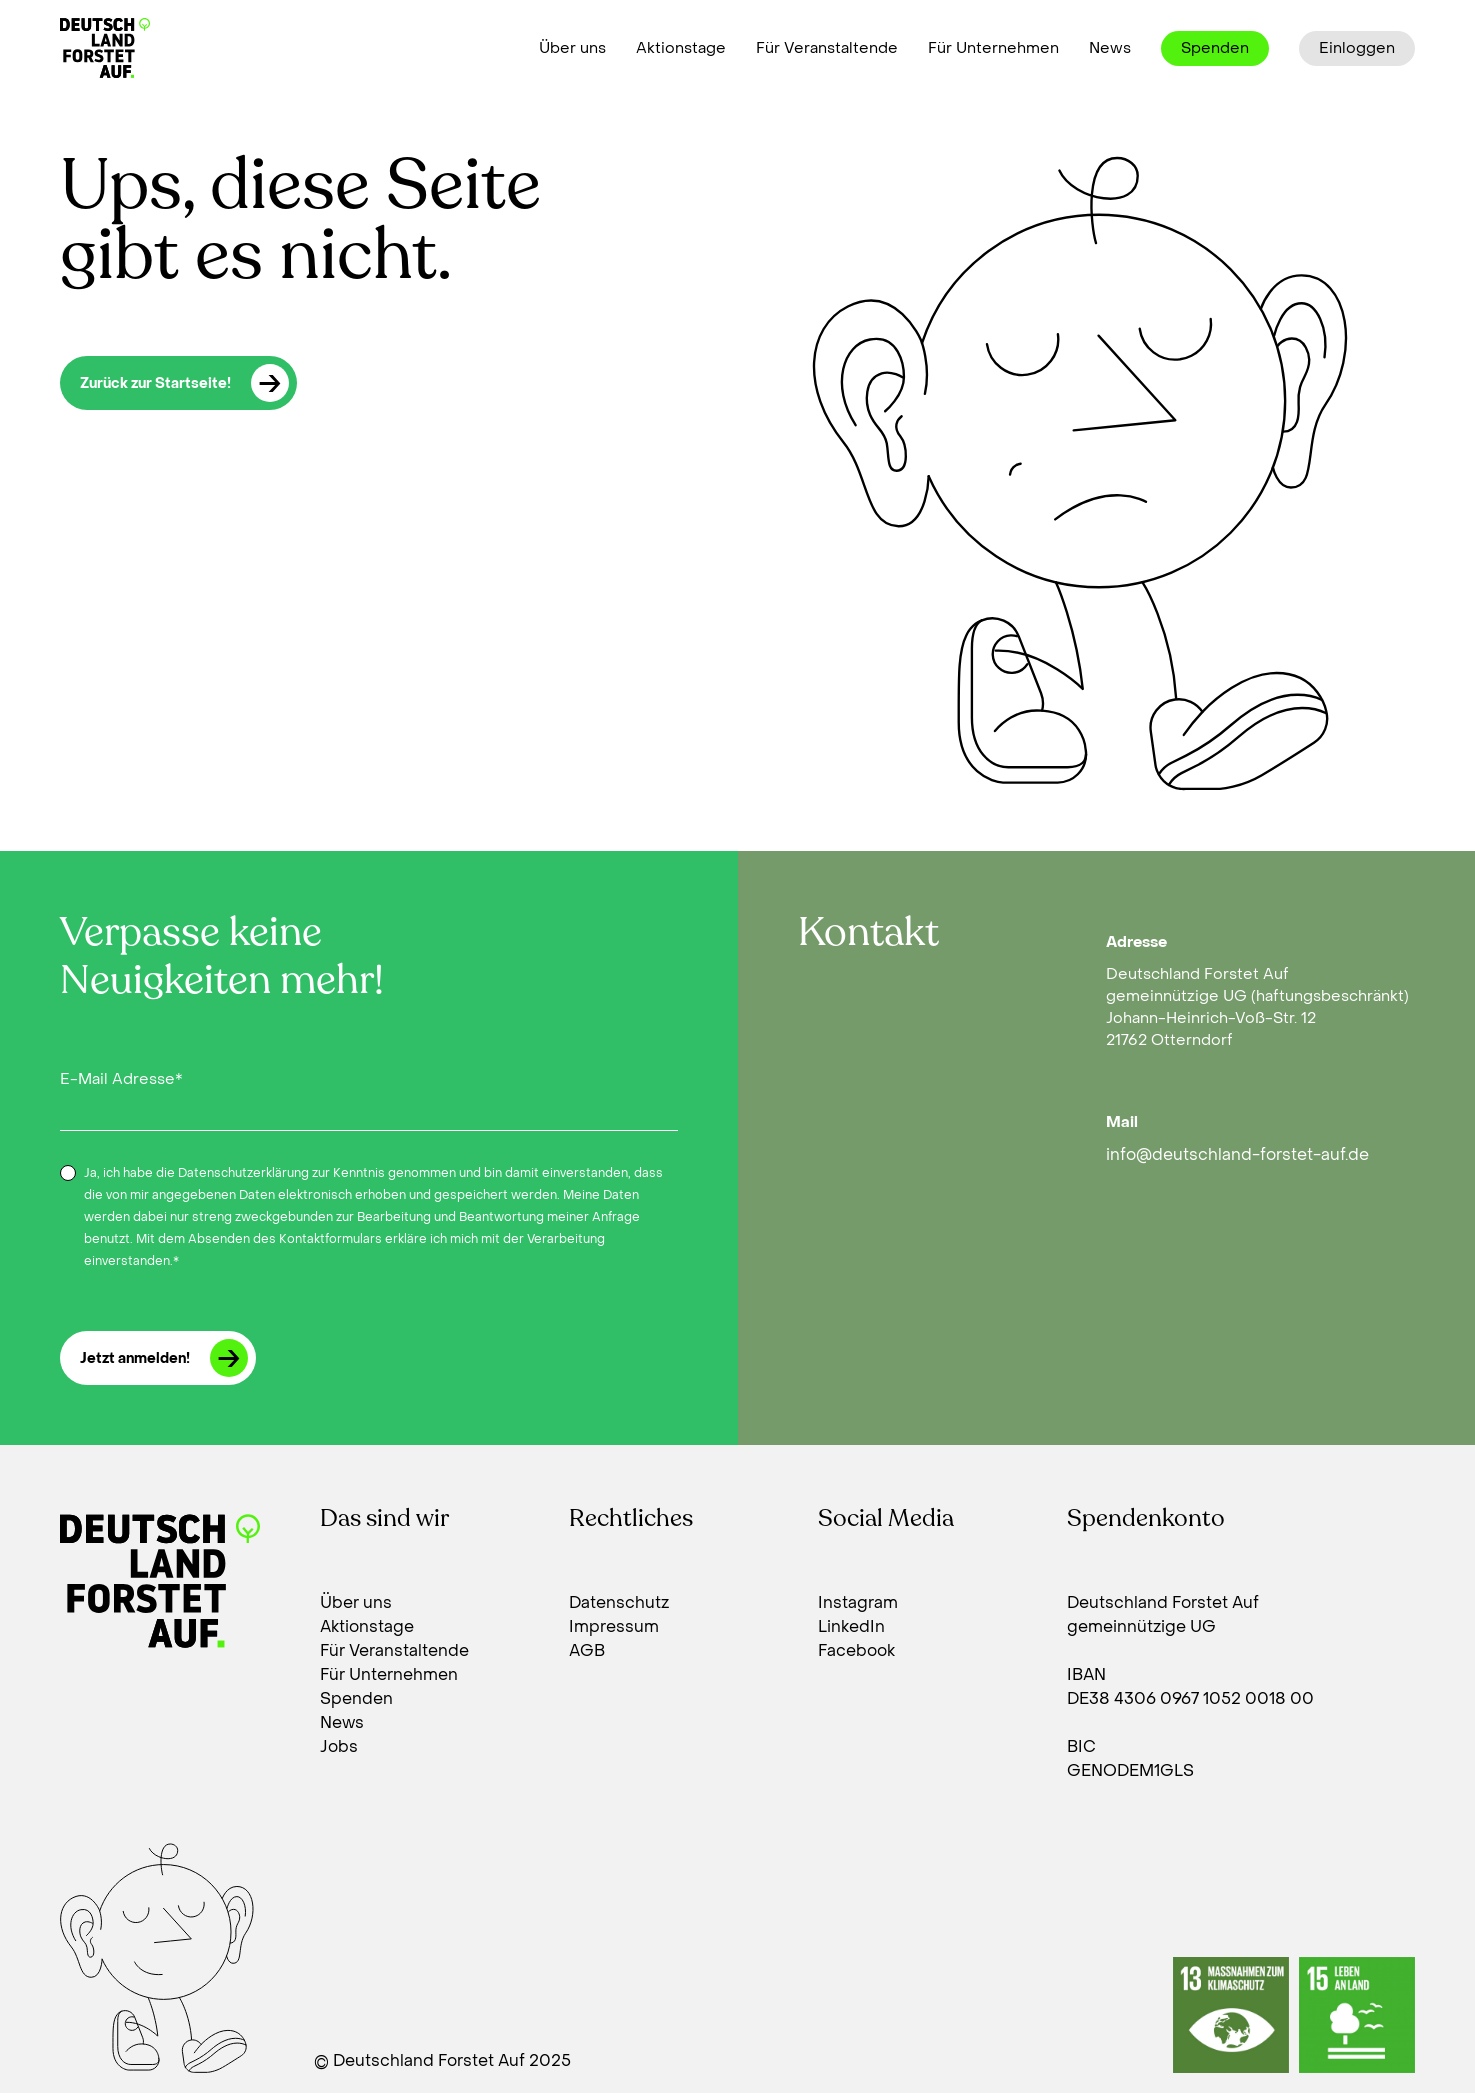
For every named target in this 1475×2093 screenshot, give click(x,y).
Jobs (339, 1746)
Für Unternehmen (993, 48)
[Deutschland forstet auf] (105, 48)
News (1110, 48)
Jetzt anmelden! (164, 1358)
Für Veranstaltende (827, 48)
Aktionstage (681, 48)
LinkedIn (851, 1626)
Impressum (614, 1626)
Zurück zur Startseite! (184, 383)
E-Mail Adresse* (121, 1079)
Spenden (1215, 48)
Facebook (856, 1650)
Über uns (572, 48)
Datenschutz (619, 1602)
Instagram (858, 1602)
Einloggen (1357, 48)
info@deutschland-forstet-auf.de (1237, 1154)
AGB (587, 1650)
